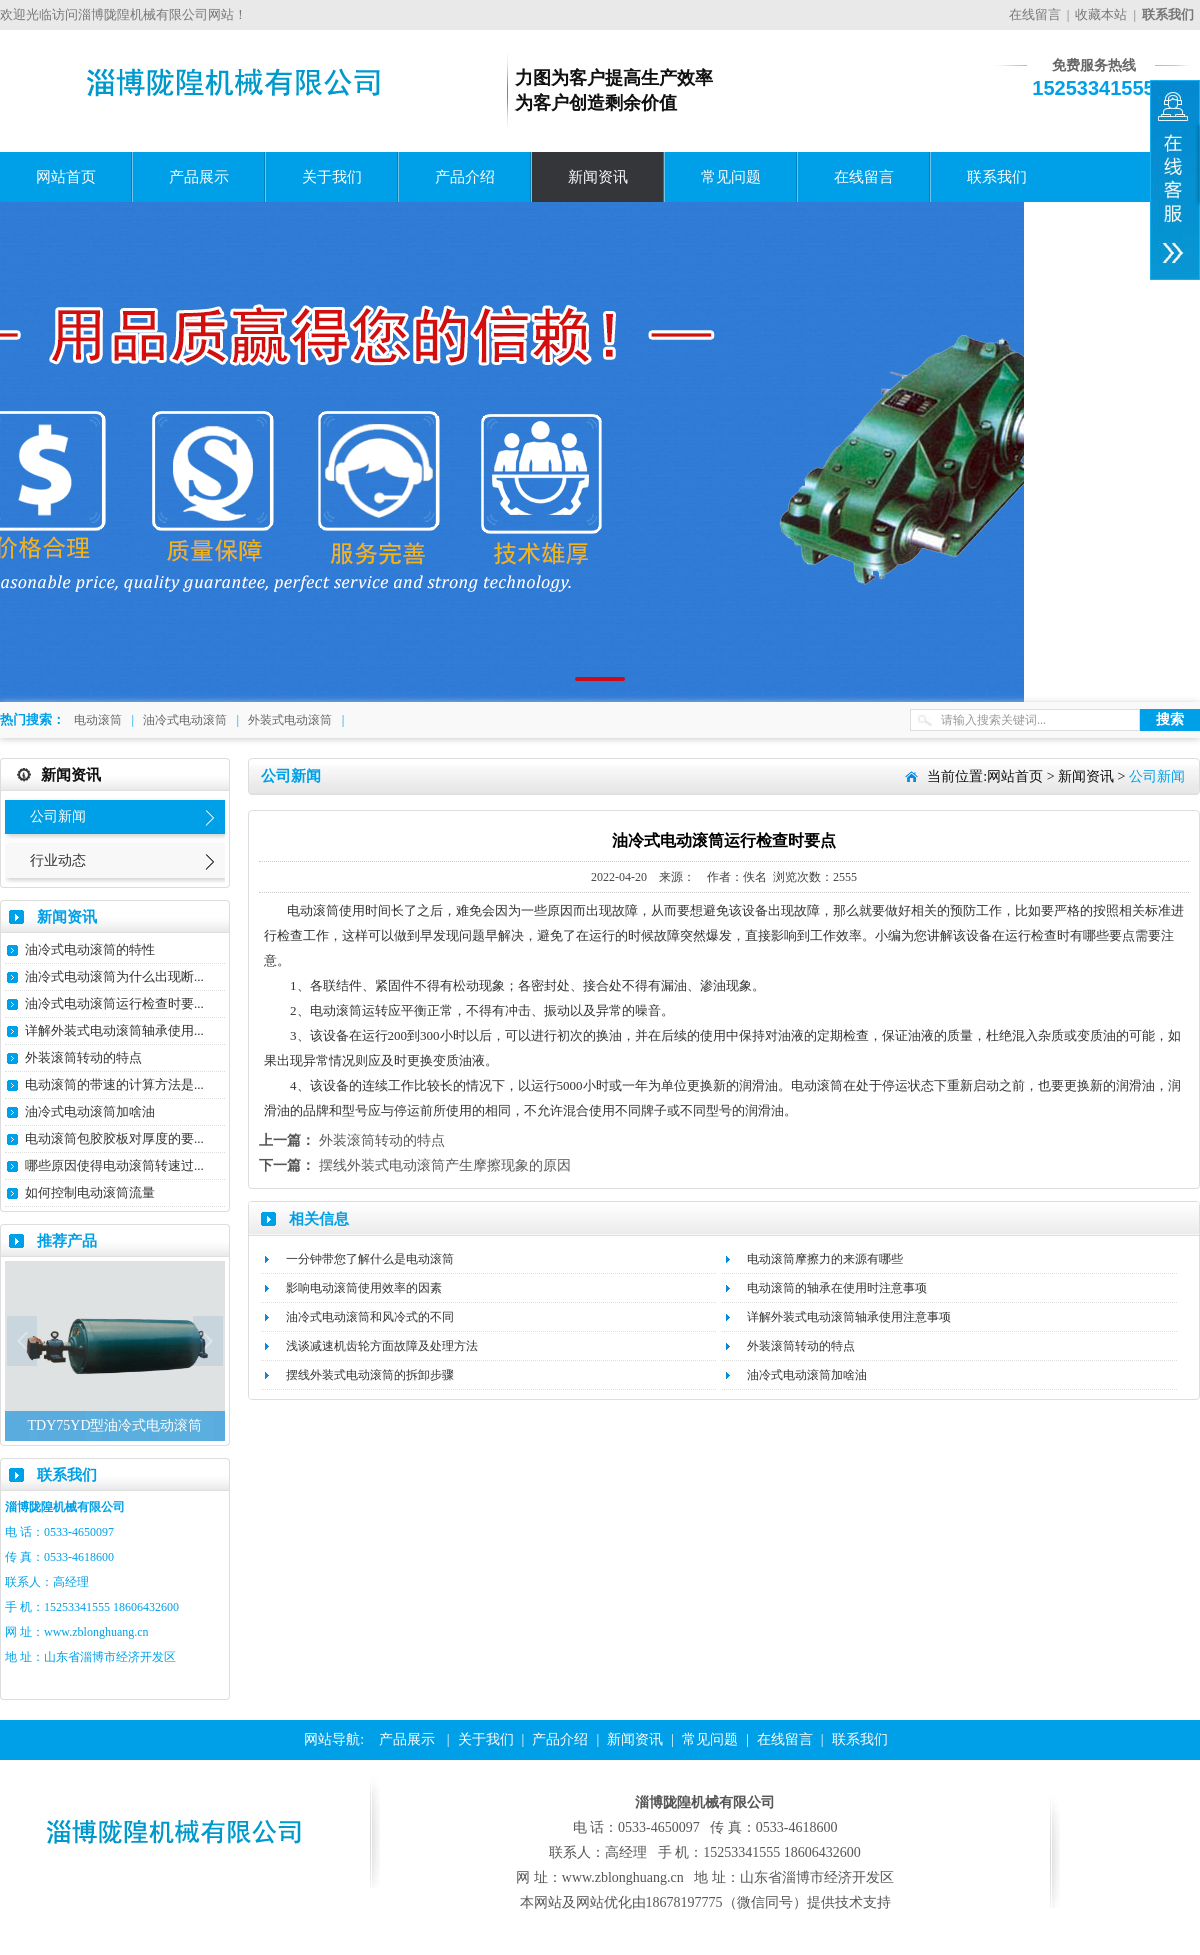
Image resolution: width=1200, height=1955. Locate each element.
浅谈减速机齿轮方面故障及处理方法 (382, 1346)
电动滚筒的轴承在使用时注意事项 (837, 1288)
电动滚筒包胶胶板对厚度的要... (114, 1138)
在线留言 (1035, 14)
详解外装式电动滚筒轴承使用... (114, 1030)
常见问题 (731, 177)
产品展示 (199, 177)
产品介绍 (465, 177)
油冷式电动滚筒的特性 (90, 949)
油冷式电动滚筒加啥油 (90, 1111)
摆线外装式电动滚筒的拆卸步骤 (370, 1375)
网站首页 (66, 177)
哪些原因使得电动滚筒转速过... (114, 1165)
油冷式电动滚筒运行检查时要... (114, 1003)
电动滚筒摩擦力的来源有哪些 (825, 1259)
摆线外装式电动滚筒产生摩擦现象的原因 (445, 1165)
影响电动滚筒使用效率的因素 (364, 1288)
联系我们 (997, 177)
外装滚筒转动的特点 (83, 1057)
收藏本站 (1101, 14)
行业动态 (58, 860)
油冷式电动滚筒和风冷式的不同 (370, 1317)
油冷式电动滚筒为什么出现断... (114, 976)
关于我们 (332, 177)
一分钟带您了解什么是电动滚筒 (370, 1259)
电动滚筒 (98, 720)
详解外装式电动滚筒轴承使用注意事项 (849, 1317)
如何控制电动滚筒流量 (90, 1192)
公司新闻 (58, 816)
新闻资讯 (598, 177)
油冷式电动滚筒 (185, 720)
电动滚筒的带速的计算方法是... (114, 1084)
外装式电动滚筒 (290, 720)
